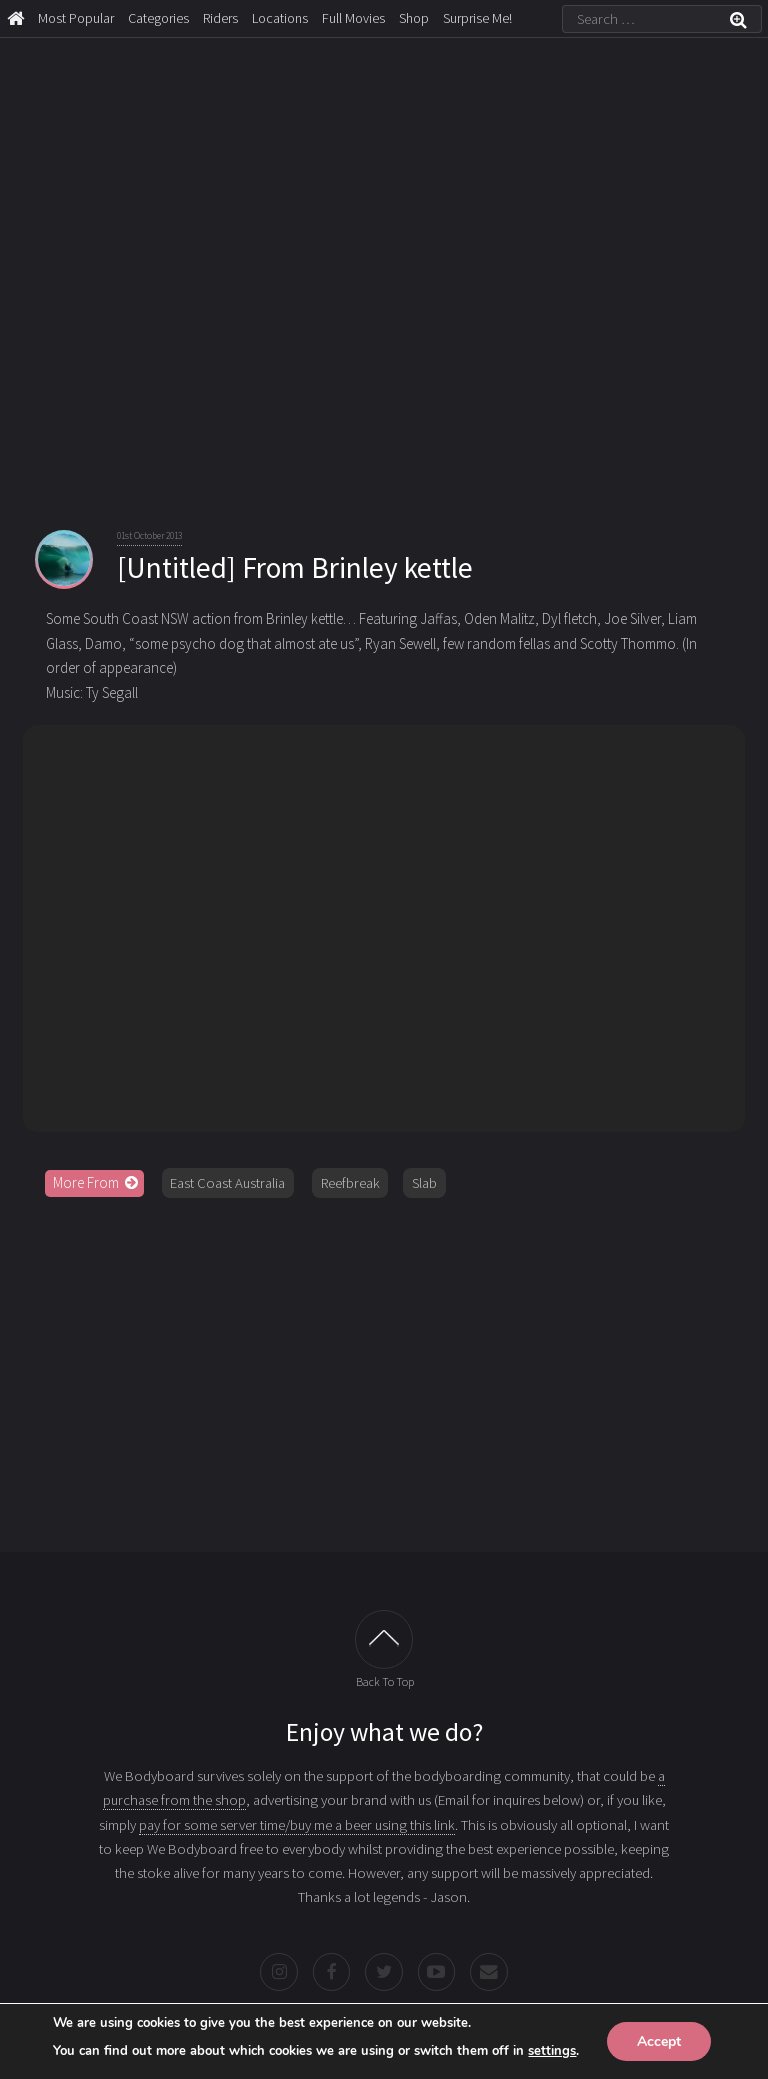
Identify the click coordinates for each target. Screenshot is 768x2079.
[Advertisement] (384, 1368)
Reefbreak (350, 1183)
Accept (659, 2040)
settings (552, 2050)
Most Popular (76, 18)
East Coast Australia (227, 1183)
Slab (424, 1183)
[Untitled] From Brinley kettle (295, 567)
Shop (414, 18)
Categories (158, 18)
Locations (280, 18)
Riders (220, 18)
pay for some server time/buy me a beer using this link (297, 1825)
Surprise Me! (477, 18)
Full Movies (353, 18)
